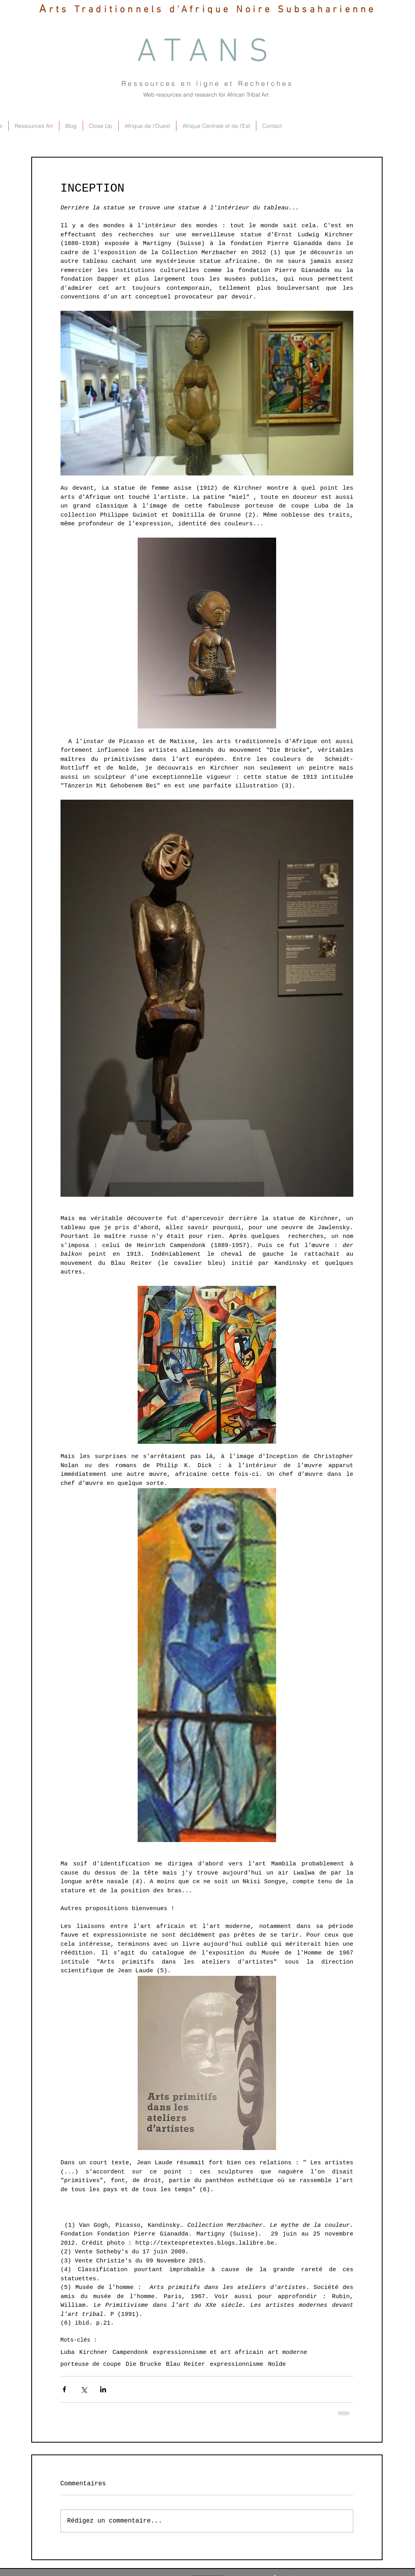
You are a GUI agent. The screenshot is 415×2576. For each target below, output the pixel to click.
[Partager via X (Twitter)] (83, 2389)
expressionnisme (236, 2364)
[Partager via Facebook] (64, 2389)
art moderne (287, 2352)
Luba (68, 2352)
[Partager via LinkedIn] (103, 2389)
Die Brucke (143, 2364)
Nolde (277, 2364)
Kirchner (94, 2352)
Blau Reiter (185, 2364)
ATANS (208, 52)
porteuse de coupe (91, 2364)
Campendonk (130, 2352)
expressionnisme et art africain (208, 2352)
